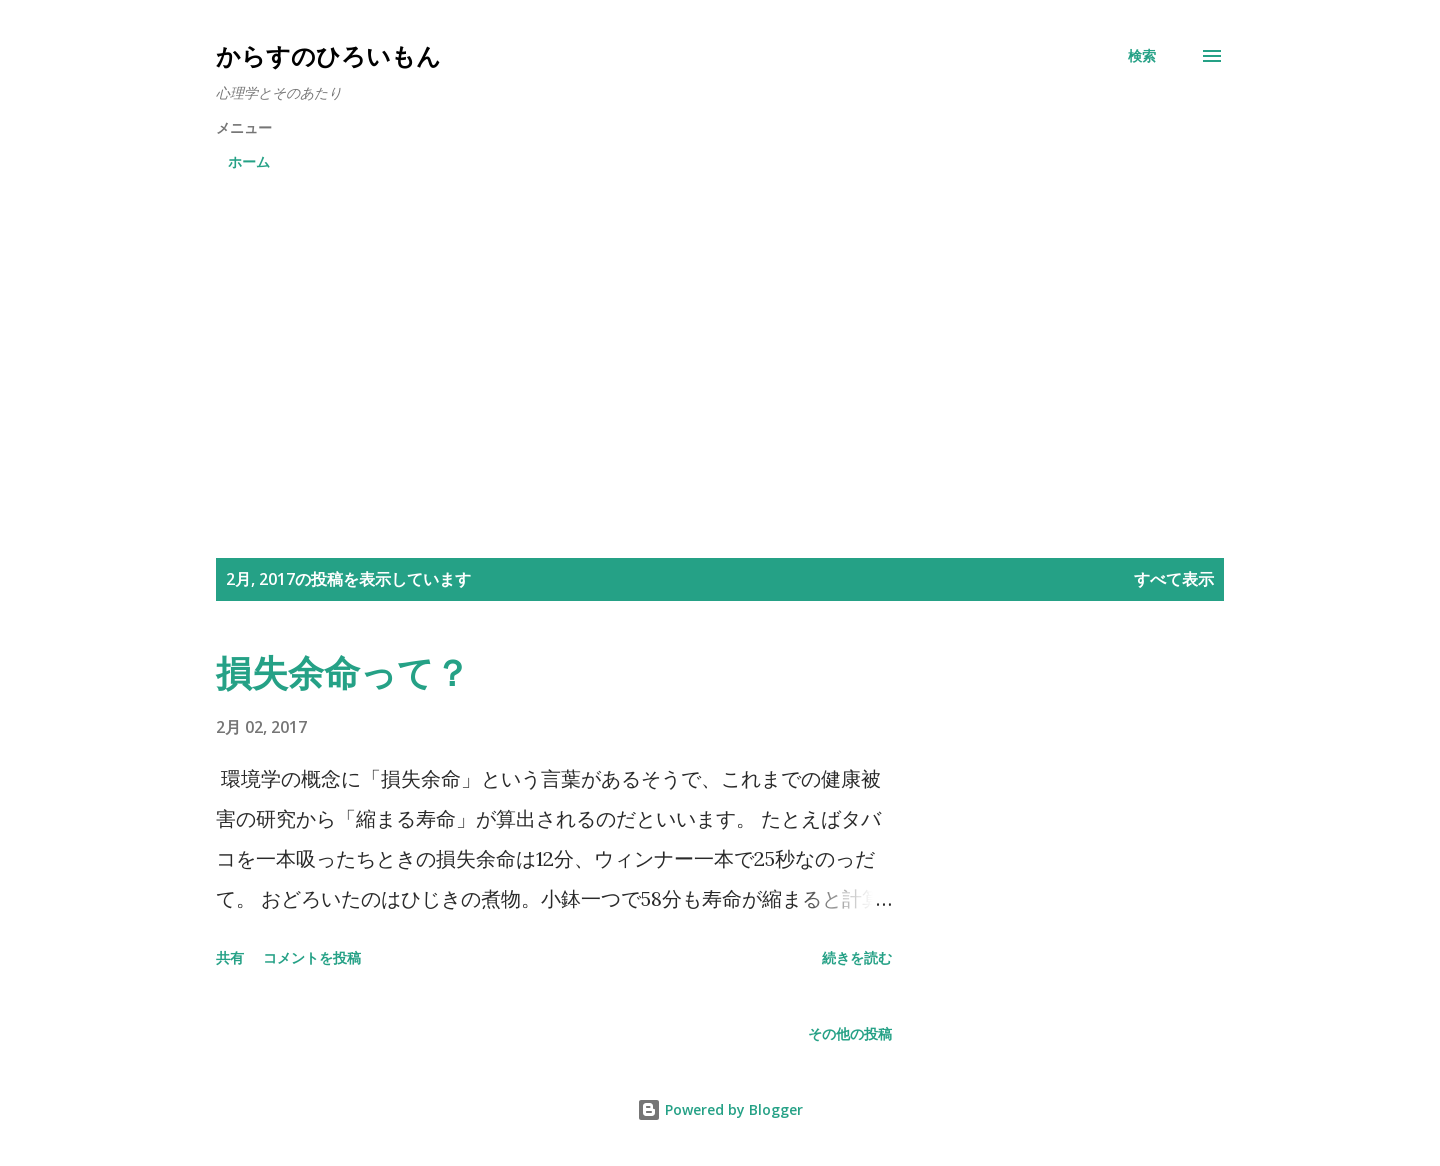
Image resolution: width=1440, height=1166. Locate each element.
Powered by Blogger (720, 1109)
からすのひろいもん (328, 55)
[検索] (1142, 56)
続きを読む (857, 957)
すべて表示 (1174, 579)
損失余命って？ (343, 672)
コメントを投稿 (312, 957)
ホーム (249, 161)
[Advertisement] (720, 336)
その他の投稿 (850, 1033)
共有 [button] (230, 957)
